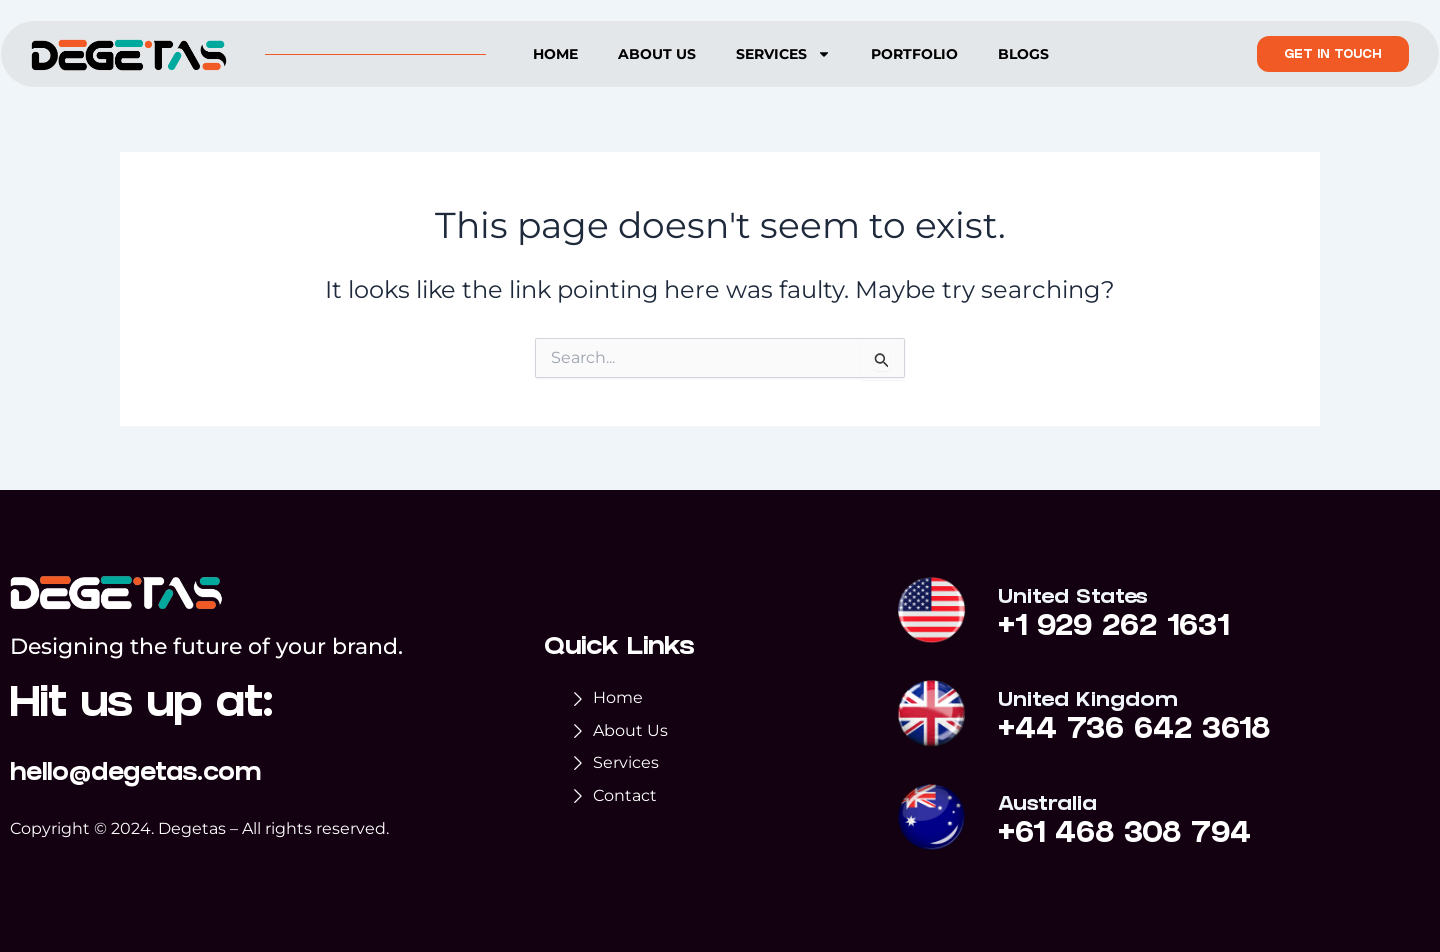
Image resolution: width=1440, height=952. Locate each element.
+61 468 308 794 (1125, 836)
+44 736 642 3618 (1135, 733)
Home (555, 54)
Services (783, 54)
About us (657, 54)
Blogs (1023, 54)
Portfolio (914, 54)
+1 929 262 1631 (1115, 630)
